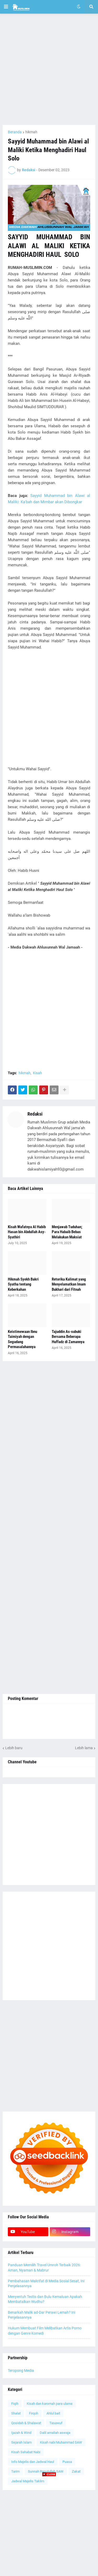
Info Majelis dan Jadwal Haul (32, 2462)
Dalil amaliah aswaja (55, 2433)
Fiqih (14, 2404)
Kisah (37, 1073)
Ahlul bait (53, 2413)
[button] (6, 6)
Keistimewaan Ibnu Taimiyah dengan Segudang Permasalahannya (22, 1339)
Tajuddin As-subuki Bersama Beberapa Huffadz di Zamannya (68, 1336)
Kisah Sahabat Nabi (25, 2452)
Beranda (15, 132)
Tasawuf (55, 2423)
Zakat (76, 2471)
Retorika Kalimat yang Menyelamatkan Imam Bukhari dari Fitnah (69, 1284)
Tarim (15, 2471)
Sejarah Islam (21, 2442)
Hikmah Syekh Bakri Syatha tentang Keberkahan (23, 1284)
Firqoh (33, 2413)
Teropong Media (21, 2370)
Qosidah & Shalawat (26, 2423)
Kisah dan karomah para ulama (49, 2404)
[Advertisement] (49, 69)
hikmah (31, 132)
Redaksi (35, 1114)
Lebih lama (84, 1748)
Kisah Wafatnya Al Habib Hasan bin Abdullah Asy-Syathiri (27, 1232)
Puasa (67, 2462)
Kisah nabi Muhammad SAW (61, 2442)
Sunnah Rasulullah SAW (46, 2471)
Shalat (16, 2413)
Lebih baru (13, 1748)
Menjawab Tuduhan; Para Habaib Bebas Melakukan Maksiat (67, 1232)
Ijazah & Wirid (21, 2433)
